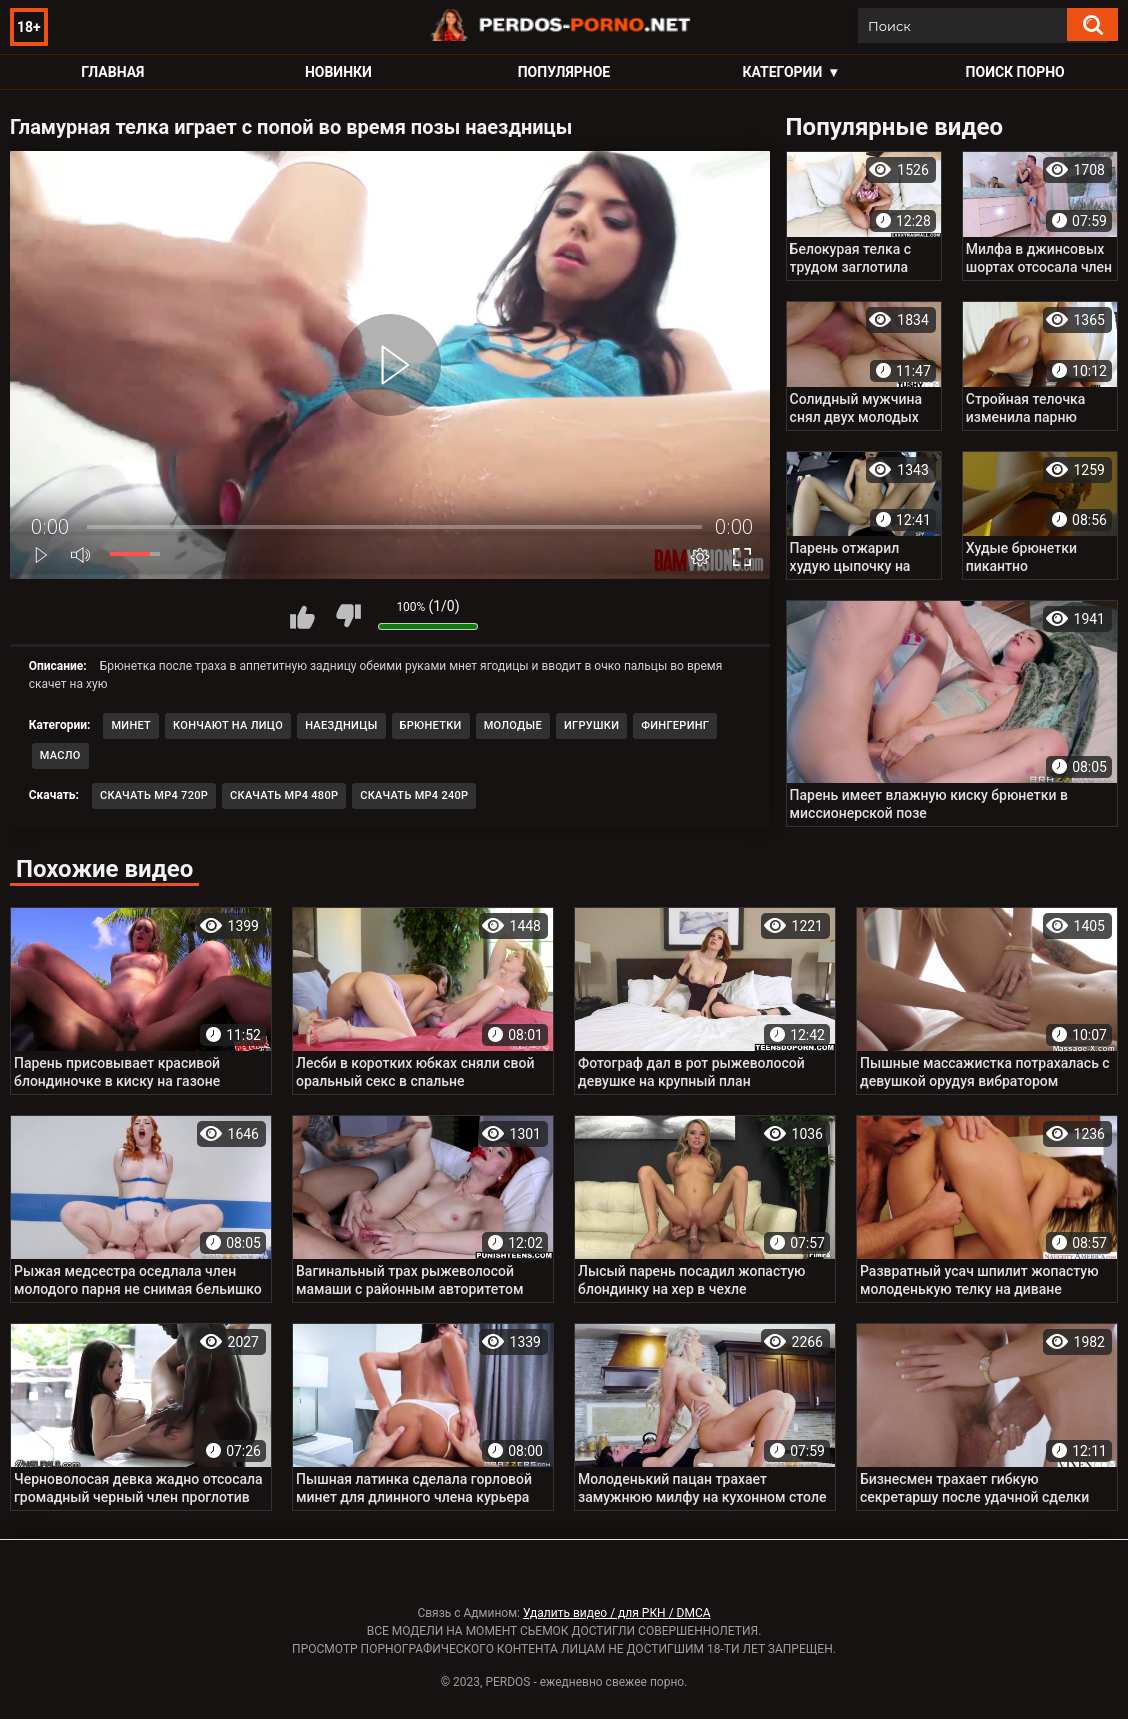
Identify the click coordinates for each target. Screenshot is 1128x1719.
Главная (112, 72)
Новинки (338, 72)
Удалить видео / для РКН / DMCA (617, 1613)
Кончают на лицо (228, 725)
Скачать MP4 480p (284, 795)
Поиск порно (1015, 72)
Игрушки (591, 725)
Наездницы (341, 725)
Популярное (564, 72)
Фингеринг (675, 725)
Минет (131, 725)
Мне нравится (303, 616)
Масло (60, 755)
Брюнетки (431, 725)
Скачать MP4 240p (414, 795)
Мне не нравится (348, 616)
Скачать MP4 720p (154, 795)
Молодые (513, 725)
